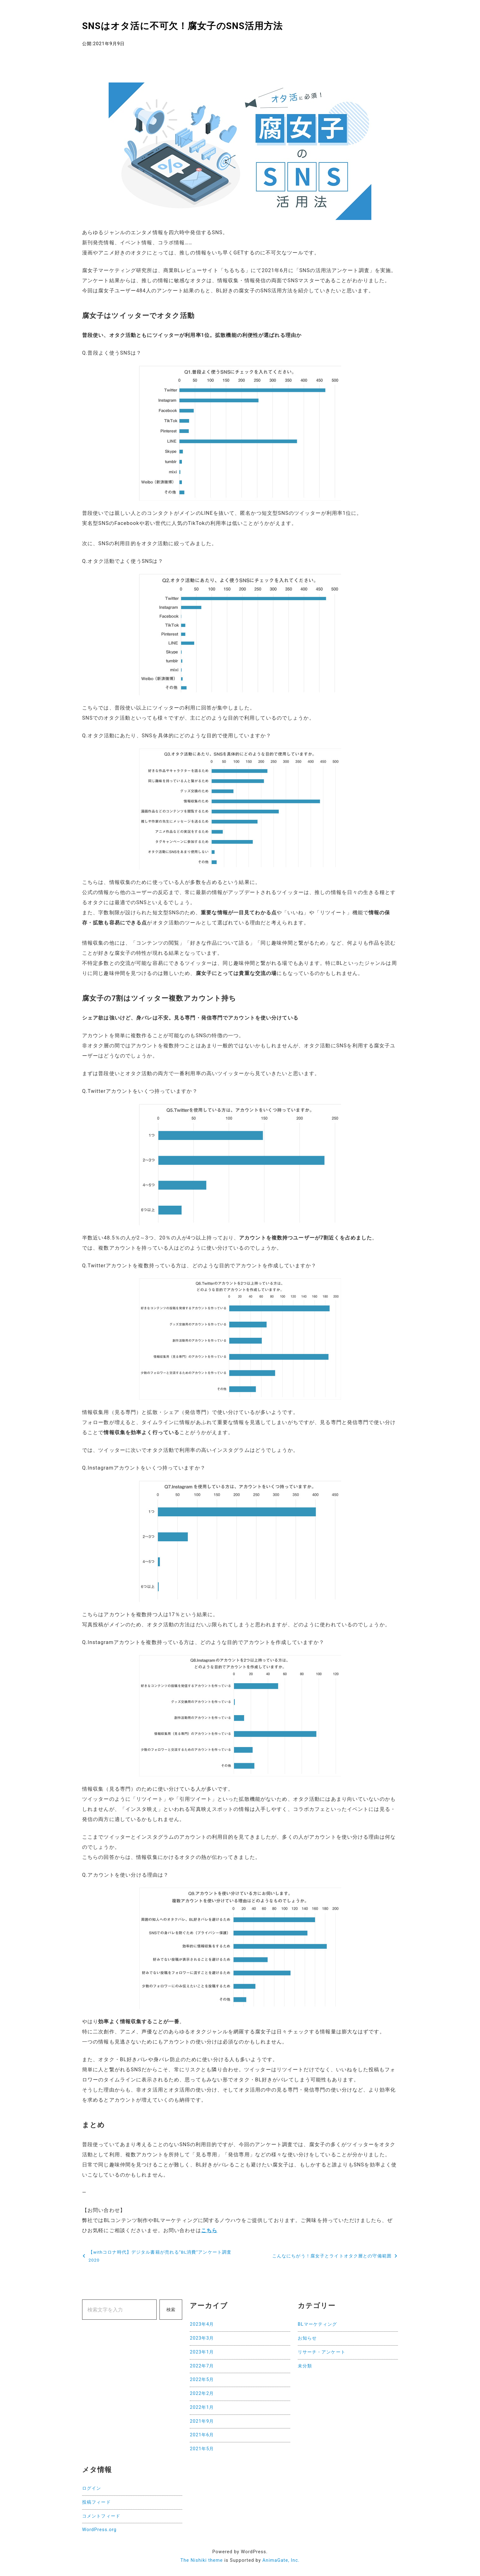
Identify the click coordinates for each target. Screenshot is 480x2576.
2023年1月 (202, 2352)
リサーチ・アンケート (321, 2352)
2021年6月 (202, 2435)
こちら (209, 2230)
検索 (170, 2309)
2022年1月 (202, 2407)
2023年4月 (202, 2324)
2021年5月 (202, 2448)
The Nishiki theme (201, 2560)
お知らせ (307, 2338)
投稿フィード (96, 2502)
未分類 (305, 2366)
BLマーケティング (317, 2324)
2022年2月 (202, 2393)
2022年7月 (202, 2366)
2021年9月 (202, 2421)
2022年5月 (202, 2379)
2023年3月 (202, 2338)
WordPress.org (99, 2529)
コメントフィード (101, 2516)
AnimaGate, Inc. (281, 2560)
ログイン (91, 2488)
